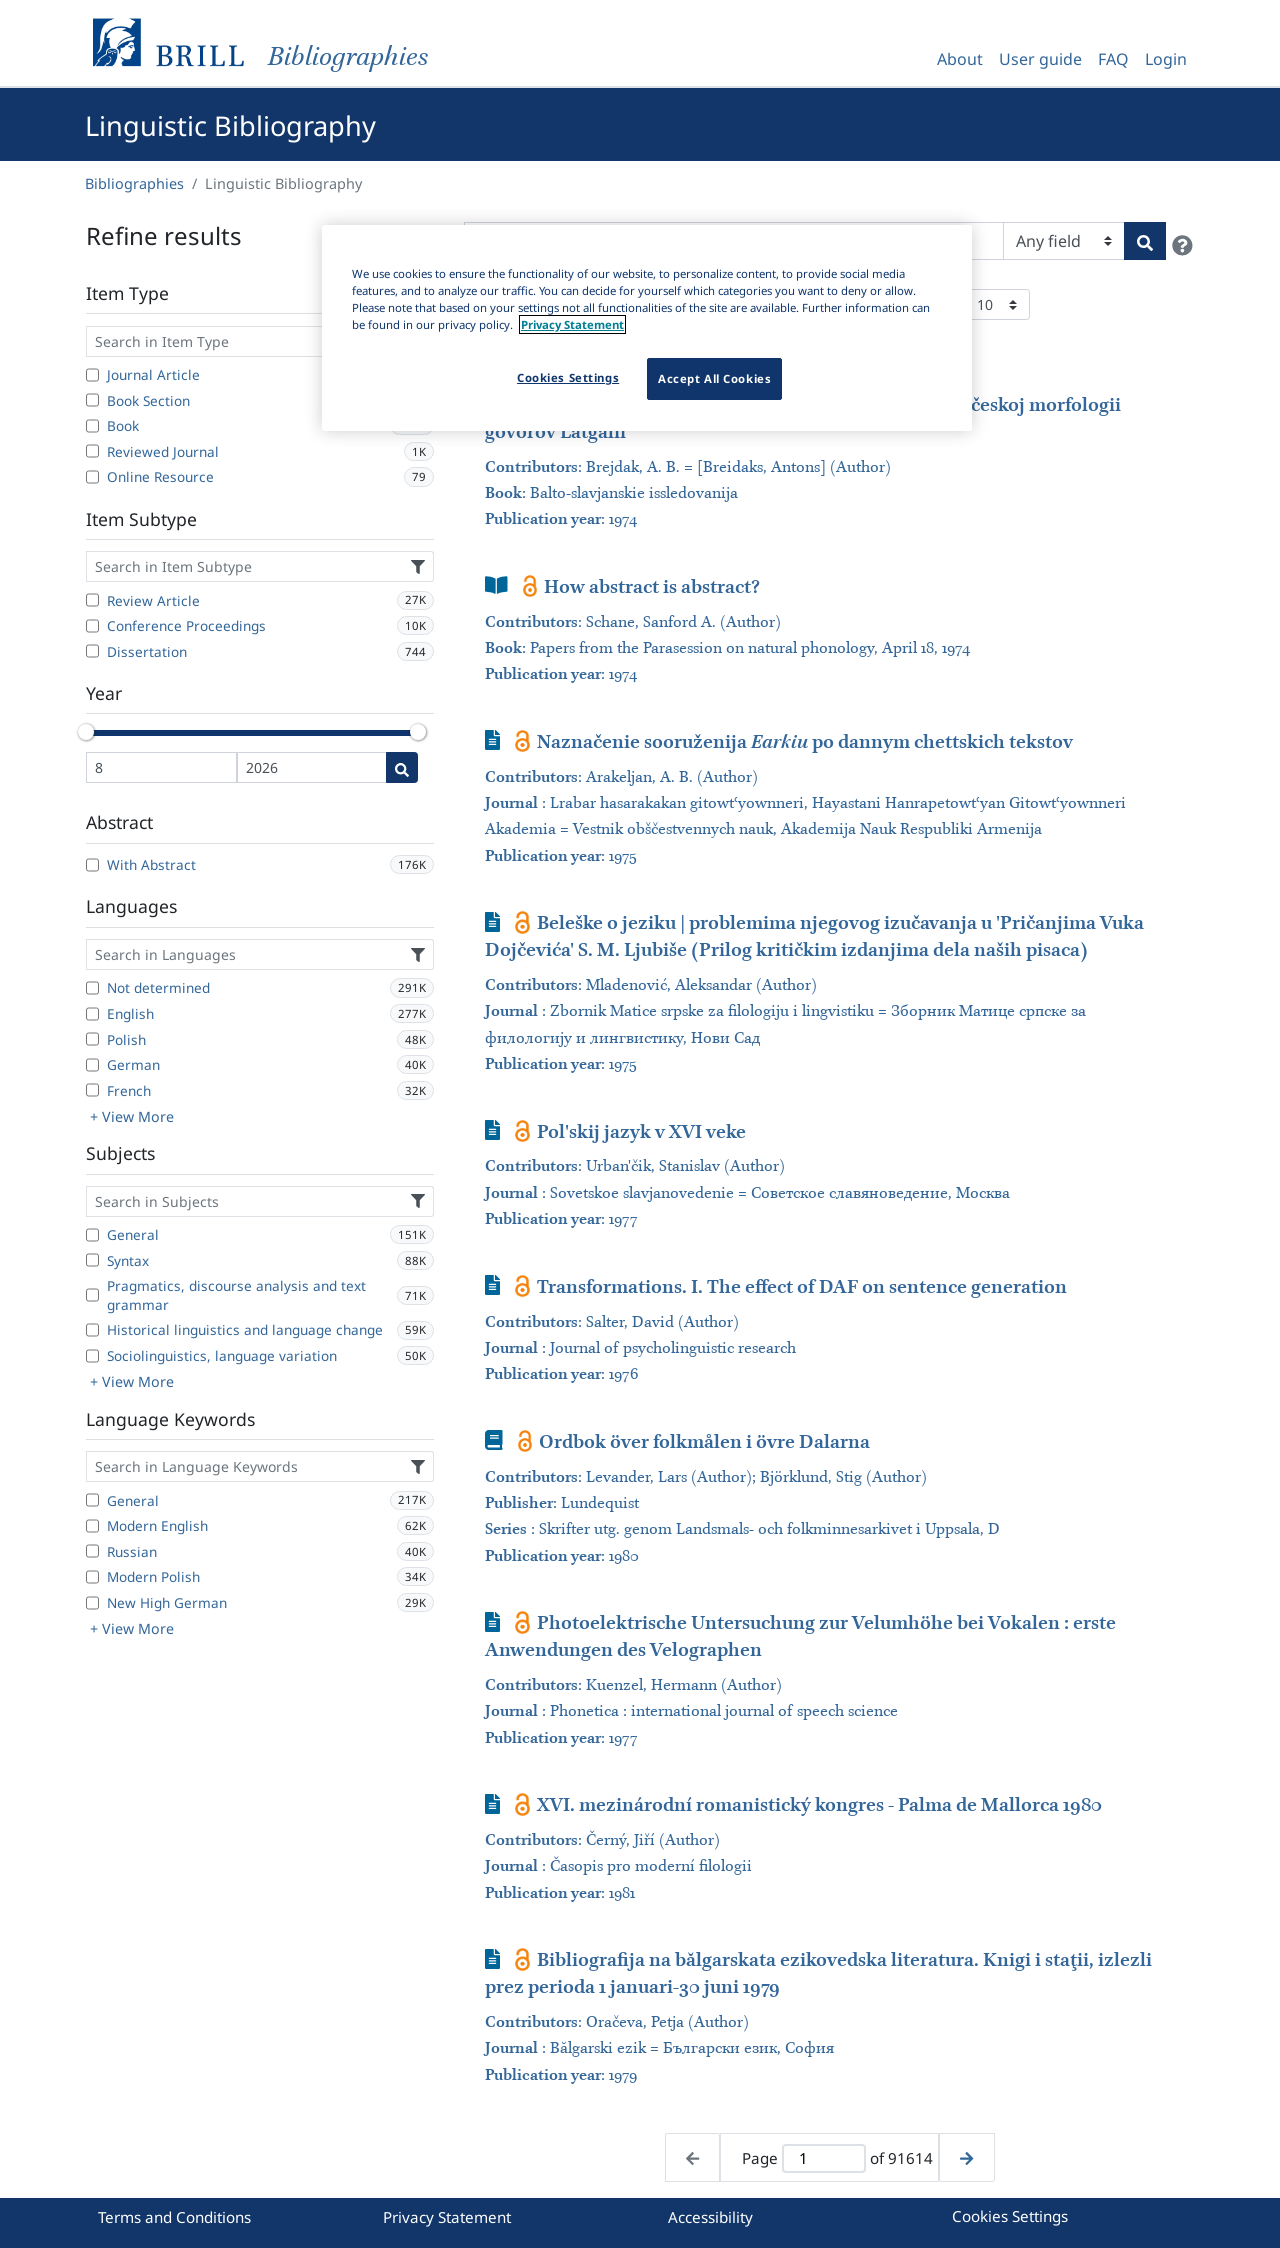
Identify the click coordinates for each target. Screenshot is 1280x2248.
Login (1166, 59)
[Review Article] (92, 600)
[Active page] (824, 2158)
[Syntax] (92, 1260)
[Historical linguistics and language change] (92, 1330)
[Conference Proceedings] (92, 626)
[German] (92, 1065)
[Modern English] (92, 1526)
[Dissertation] (92, 651)
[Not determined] (92, 988)
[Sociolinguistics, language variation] (92, 1356)
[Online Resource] (92, 477)
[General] (92, 1235)
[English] (92, 1014)
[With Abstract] (92, 865)
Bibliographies (134, 183)
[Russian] (92, 1551)
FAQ (1113, 59)
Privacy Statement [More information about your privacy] (572, 324)
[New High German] (92, 1603)
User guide (1040, 59)
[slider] (86, 732)
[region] (647, 328)
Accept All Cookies (714, 378)
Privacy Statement (447, 2217)
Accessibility (710, 2217)
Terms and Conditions (174, 2217)
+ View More (132, 1116)
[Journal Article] (92, 375)
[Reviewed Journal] (92, 451)
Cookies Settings (1010, 2216)
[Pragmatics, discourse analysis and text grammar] (92, 1295)
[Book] (92, 426)
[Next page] (966, 2157)
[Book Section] (92, 400)
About (960, 59)
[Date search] (402, 767)
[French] (92, 1090)
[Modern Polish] (92, 1577)
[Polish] (92, 1039)
